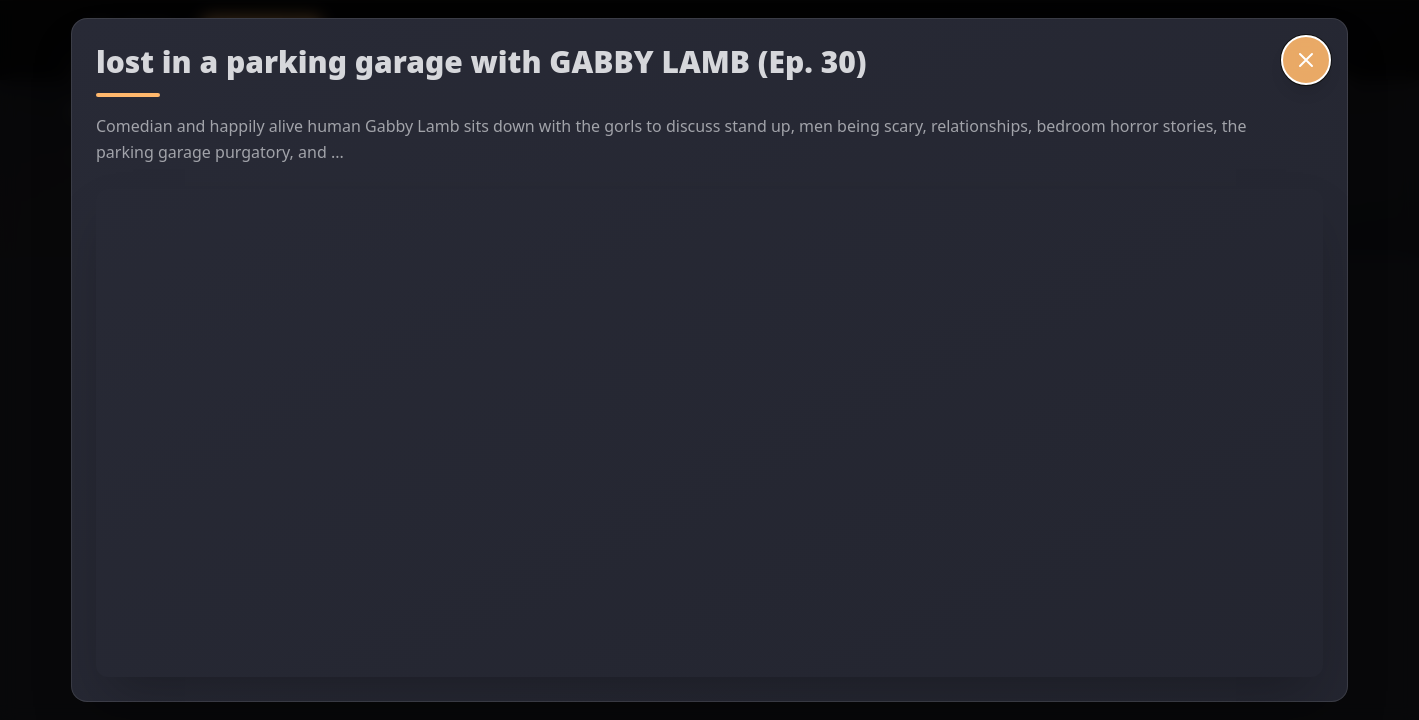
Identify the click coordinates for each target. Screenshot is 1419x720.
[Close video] (1306, 60)
